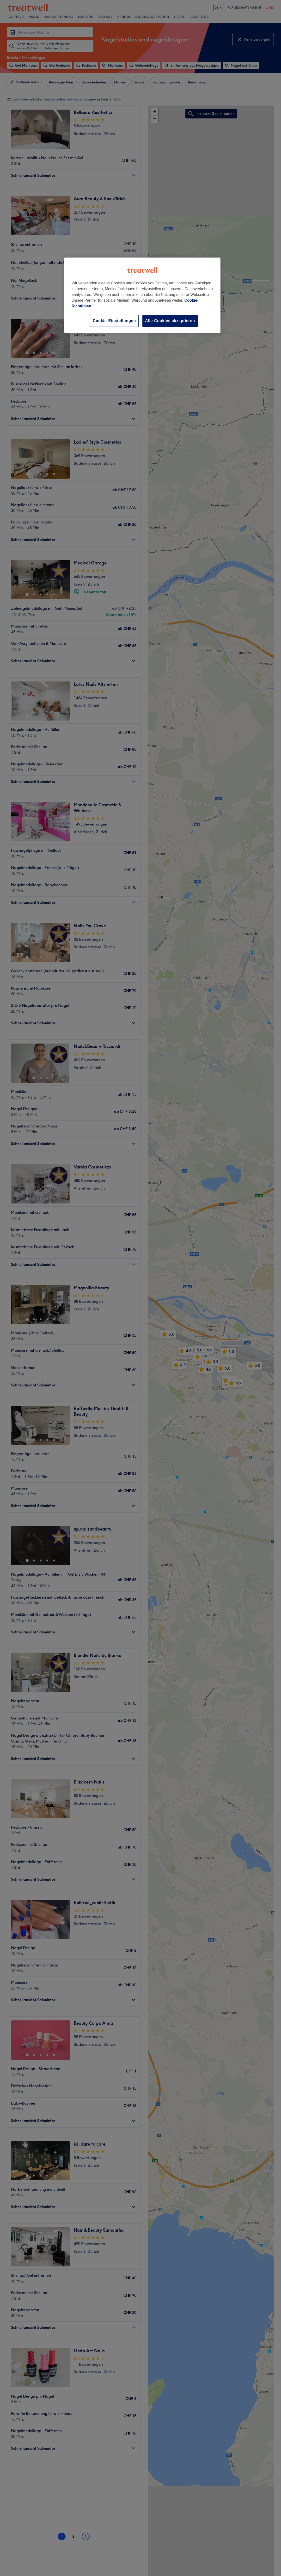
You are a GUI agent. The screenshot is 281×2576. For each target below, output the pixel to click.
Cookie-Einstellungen (114, 321)
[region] (142, 295)
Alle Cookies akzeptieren (170, 321)
